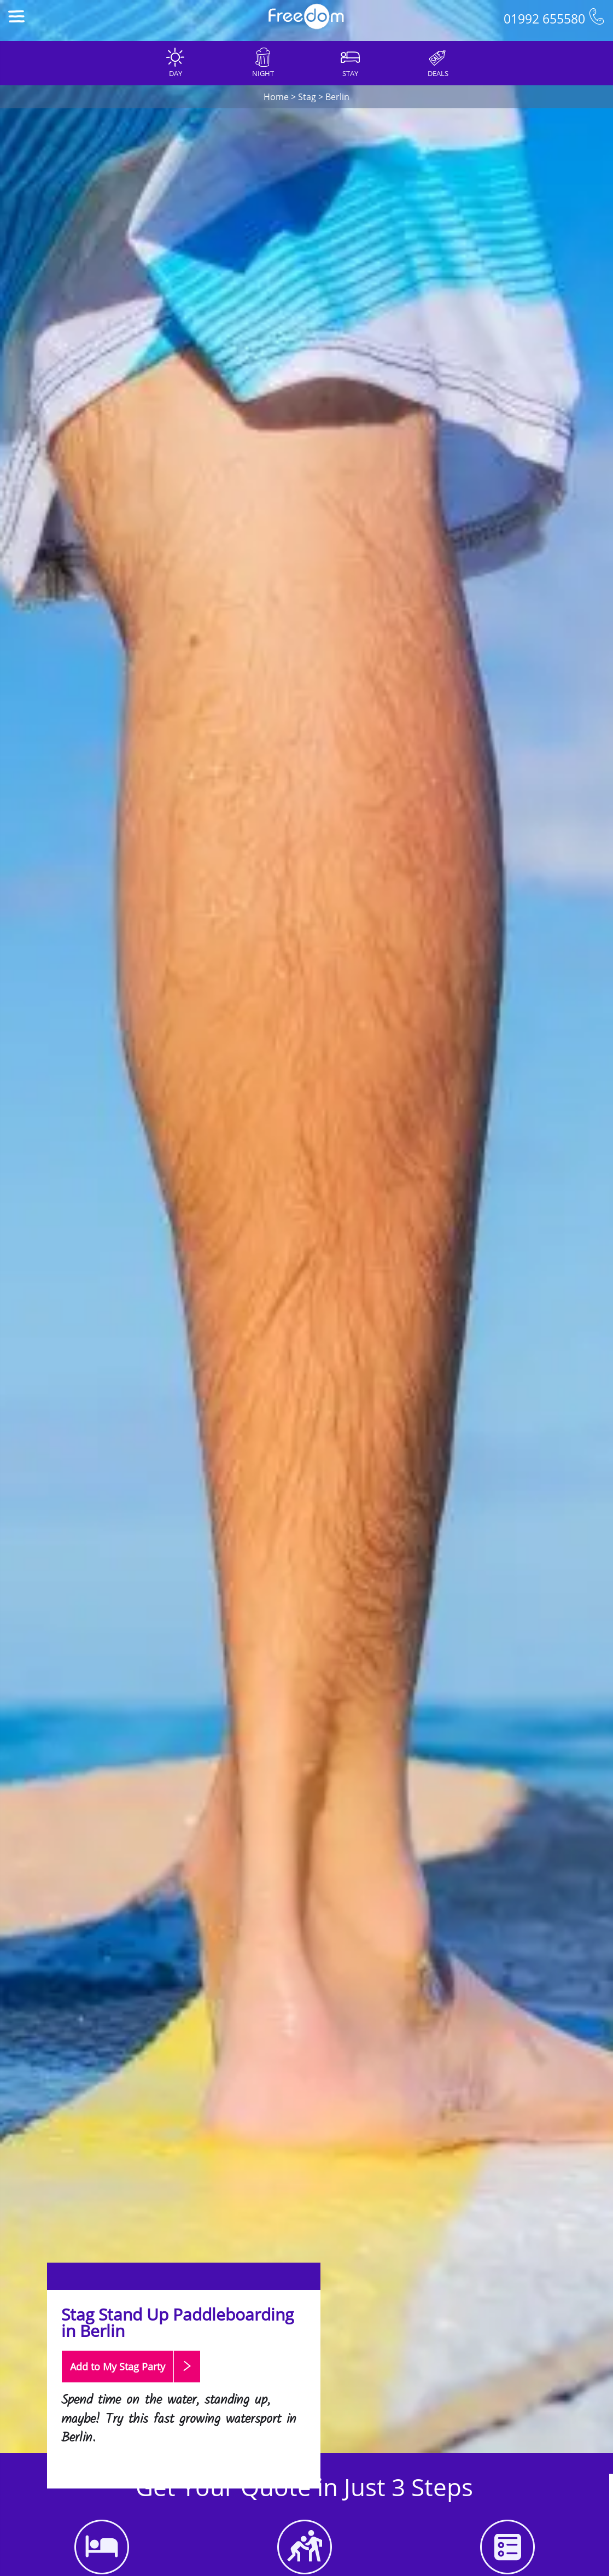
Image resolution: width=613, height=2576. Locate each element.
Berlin (337, 97)
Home (276, 97)
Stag (307, 97)
